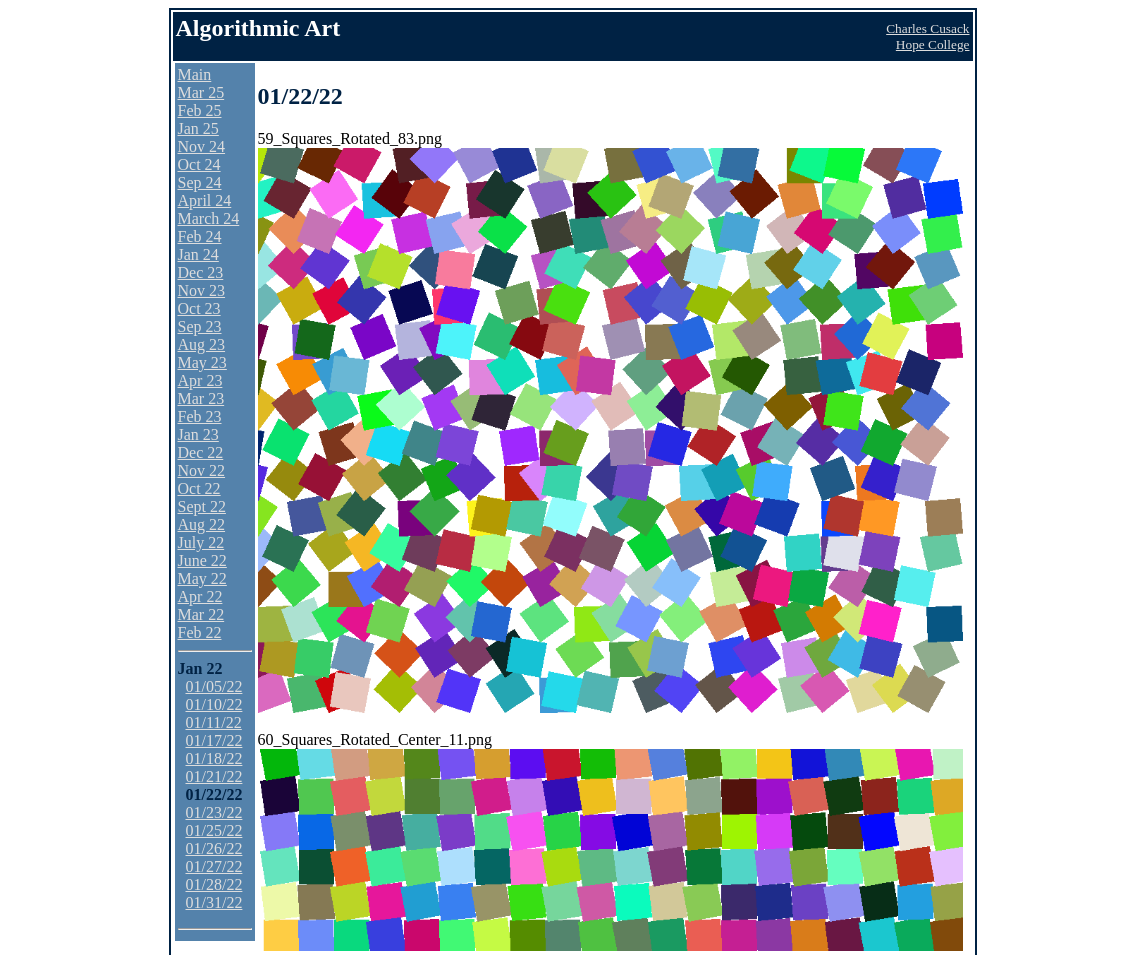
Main (195, 74)
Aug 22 (202, 524)
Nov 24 (202, 146)
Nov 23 (202, 290)
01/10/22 (214, 704)
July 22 (201, 542)
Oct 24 (199, 164)
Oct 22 (199, 488)
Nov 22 (202, 470)
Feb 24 (200, 236)
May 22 (202, 578)
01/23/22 (214, 812)
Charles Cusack (927, 28)
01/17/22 (214, 740)
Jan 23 (198, 434)
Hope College (933, 44)
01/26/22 (214, 848)
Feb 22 (200, 632)
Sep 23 (200, 326)
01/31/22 (214, 902)
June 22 (202, 560)
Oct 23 (199, 308)
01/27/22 (214, 866)
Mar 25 (201, 92)
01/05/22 (214, 686)
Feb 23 (200, 416)
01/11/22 (214, 722)
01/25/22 (214, 830)
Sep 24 (200, 182)
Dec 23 (201, 272)
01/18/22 (214, 758)
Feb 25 (200, 110)
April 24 (205, 200)
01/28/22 (214, 884)
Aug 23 (202, 344)
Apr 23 (200, 380)
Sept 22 (202, 506)
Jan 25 (198, 128)
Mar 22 (201, 614)
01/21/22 (214, 776)
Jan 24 (198, 254)
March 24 (209, 218)
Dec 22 (201, 452)
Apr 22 (200, 596)
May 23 (202, 362)
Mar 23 (201, 398)
